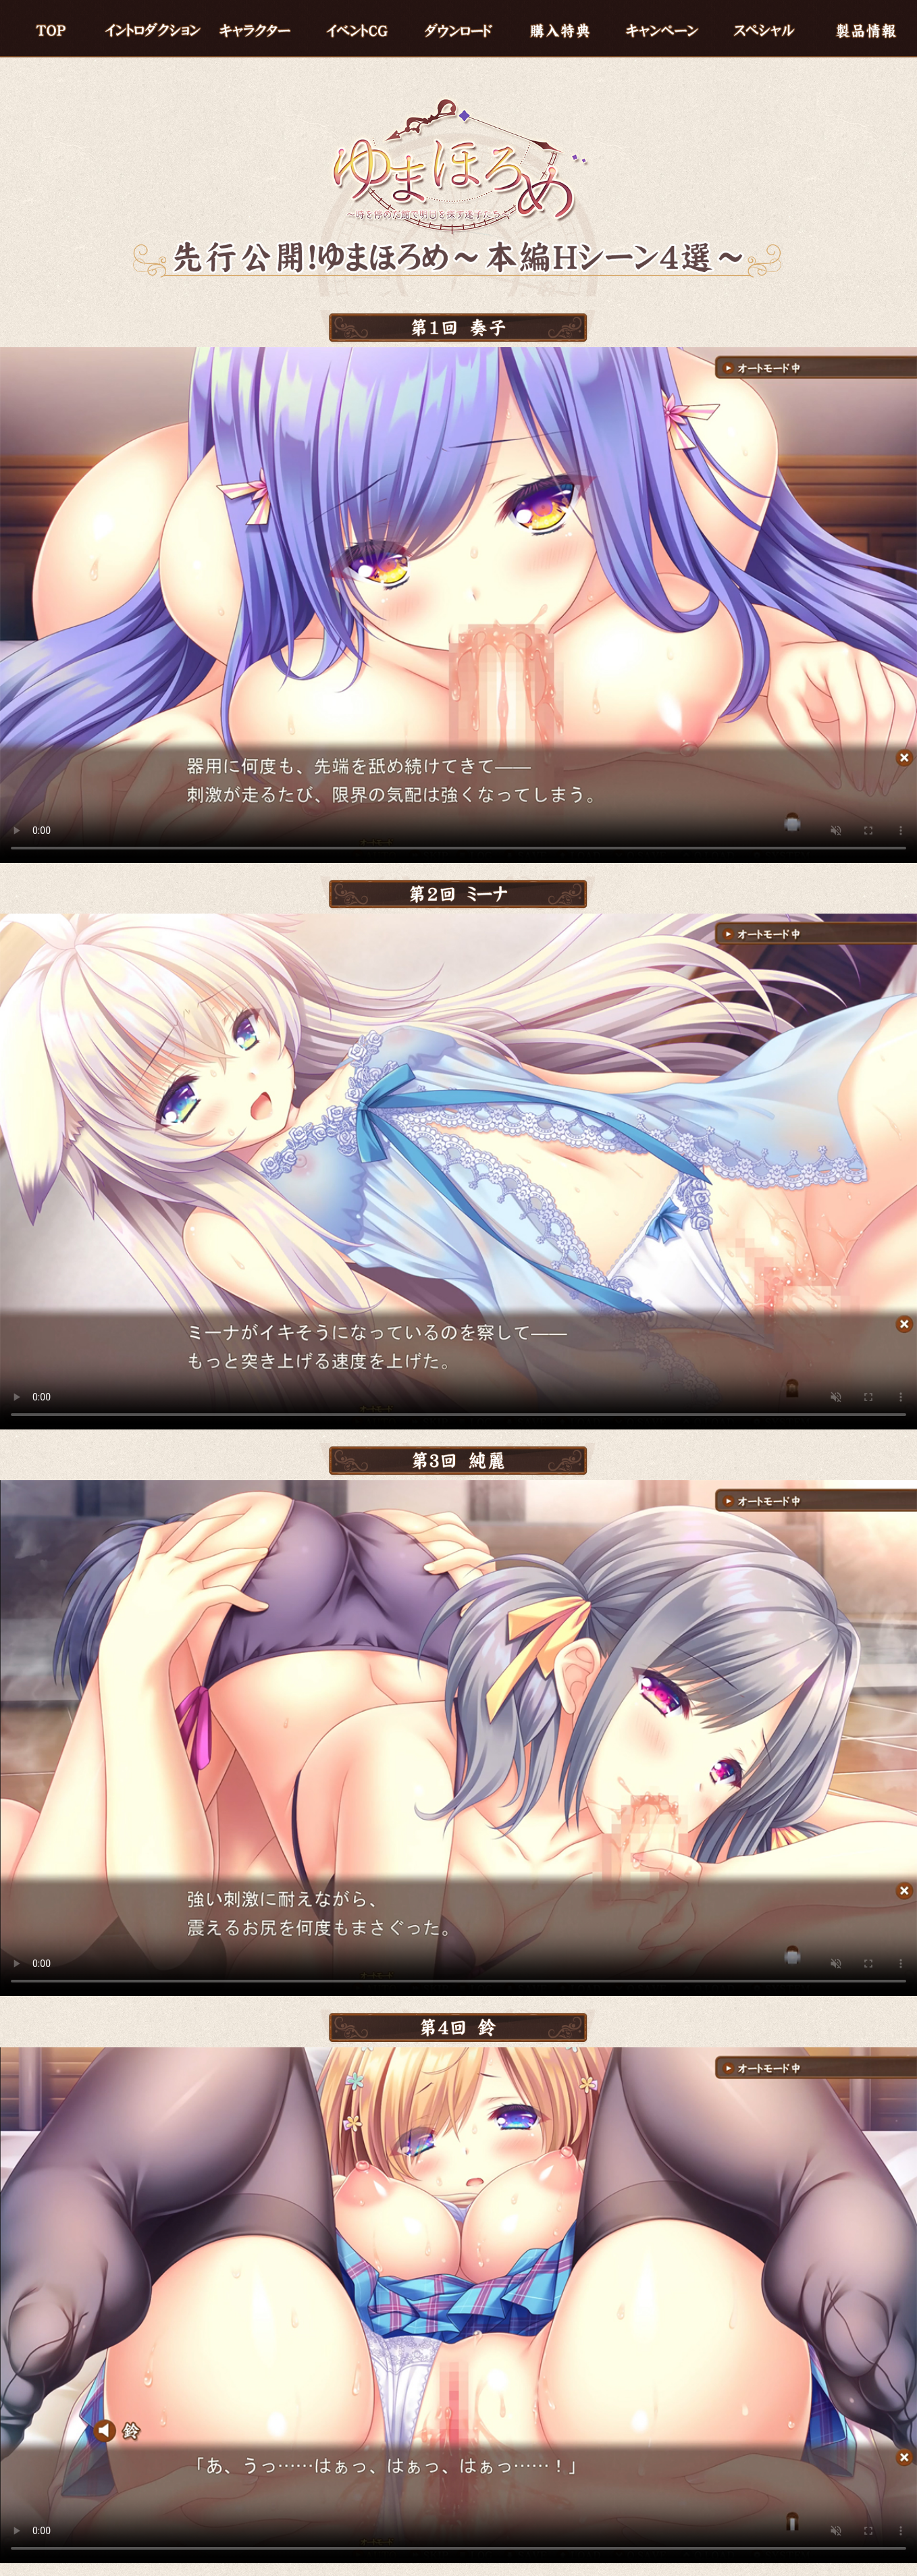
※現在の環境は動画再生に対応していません (458, 605)
